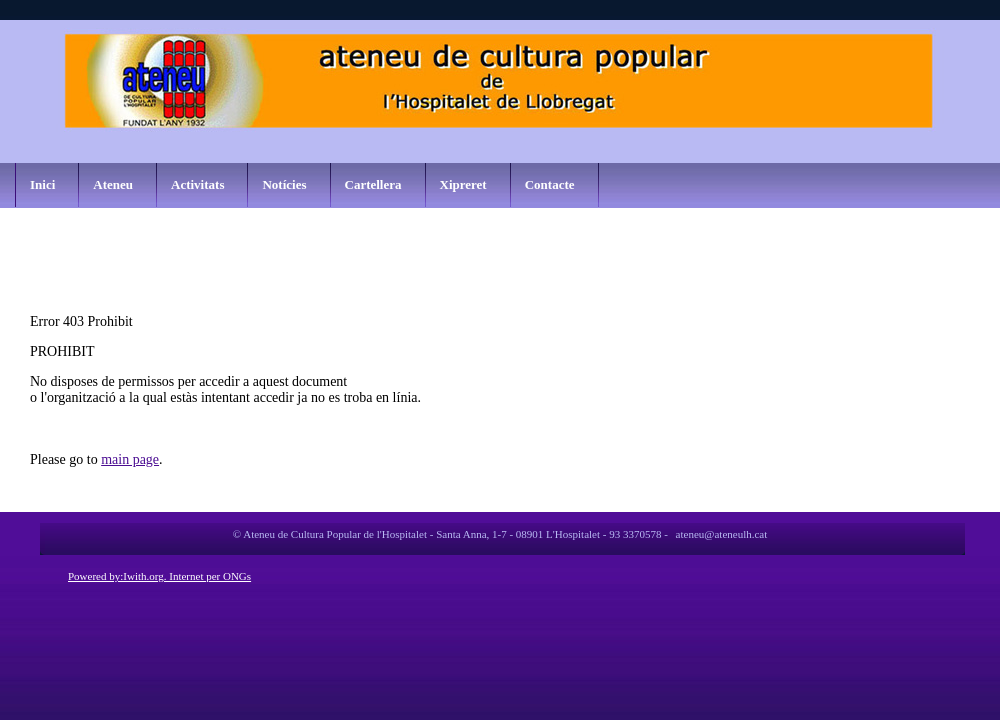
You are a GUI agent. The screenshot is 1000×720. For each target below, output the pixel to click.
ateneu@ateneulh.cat (722, 534)
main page (130, 459)
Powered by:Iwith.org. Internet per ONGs (159, 576)
